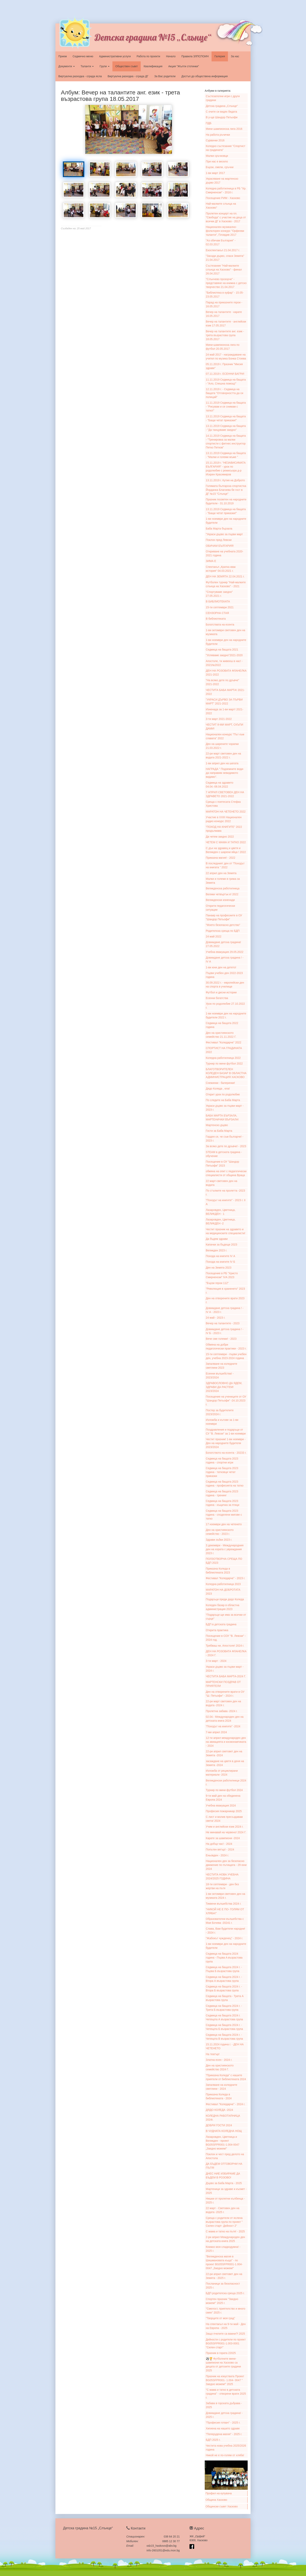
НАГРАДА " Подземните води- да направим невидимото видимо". (225, 772)
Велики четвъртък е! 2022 (222, 894)
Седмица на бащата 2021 (222, 649)
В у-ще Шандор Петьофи (222, 117)
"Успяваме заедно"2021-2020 (224, 655)
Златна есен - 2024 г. (219, 2059)
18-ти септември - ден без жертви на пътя (222, 1886)
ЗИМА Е (211, 561)
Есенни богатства (217, 998)
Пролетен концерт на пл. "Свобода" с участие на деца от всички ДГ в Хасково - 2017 (226, 217)
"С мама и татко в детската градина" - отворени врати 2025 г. (226, 2393)
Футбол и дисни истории (221, 992)
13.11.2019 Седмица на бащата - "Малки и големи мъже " (226, 455)
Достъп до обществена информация (204, 76)
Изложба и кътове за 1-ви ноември (222, 1421)
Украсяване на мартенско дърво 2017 (222, 180)
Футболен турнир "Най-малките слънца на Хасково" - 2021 (226, 584)
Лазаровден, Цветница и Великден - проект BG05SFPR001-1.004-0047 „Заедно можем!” (222, 2142)
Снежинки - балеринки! (220, 1082)
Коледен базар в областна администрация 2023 (222, 1607)
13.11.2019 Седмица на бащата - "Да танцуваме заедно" (226, 427)
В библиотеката (216, 618)
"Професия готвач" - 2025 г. (223, 2422)
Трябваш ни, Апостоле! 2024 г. (225, 1645)
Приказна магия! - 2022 (220, 857)
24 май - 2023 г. (215, 1317)
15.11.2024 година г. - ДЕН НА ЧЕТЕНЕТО (225, 2046)
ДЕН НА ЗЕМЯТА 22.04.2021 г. (225, 576)
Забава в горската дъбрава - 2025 (224, 2405)
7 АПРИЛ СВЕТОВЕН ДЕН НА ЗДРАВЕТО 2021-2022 (225, 794)
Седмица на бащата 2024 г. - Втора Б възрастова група (224, 1988)
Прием (62, 56)
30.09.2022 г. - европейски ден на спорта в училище (225, 984)
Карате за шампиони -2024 (223, 1838)
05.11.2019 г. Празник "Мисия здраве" (224, 366)
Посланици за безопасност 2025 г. (223, 2285)
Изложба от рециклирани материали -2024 (222, 1772)
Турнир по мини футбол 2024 (224, 1790)
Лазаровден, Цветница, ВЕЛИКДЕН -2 (221, 1221)
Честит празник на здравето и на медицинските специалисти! (225, 1231)
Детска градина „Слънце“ (222, 106)
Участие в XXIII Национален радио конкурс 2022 (224, 819)
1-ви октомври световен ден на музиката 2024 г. (225, 1895)
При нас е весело (217, 161)
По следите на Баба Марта (223, 1100)
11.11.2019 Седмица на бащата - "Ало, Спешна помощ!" (226, 381)
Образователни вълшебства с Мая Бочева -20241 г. (225, 1920)
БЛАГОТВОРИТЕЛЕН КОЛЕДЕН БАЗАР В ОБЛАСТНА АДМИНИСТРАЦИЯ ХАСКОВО (226, 1073)
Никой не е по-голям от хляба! (225, 2455)
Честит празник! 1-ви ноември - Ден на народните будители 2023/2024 (226, 1443)
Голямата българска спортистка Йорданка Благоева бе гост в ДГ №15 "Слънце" (226, 489)
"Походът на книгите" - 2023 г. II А (226, 1202)
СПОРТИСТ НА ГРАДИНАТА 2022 (224, 1050)
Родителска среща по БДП (223, 930)
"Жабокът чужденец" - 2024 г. (224, 1938)
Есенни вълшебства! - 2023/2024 (220, 1375)
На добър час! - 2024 (219, 1843)
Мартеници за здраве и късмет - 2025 (226, 2190)
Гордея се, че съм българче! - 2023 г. (224, 1138)
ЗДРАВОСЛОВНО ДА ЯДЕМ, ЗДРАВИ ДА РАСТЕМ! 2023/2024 (224, 1387)
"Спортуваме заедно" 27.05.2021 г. (219, 593)
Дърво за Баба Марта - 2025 (224, 2183)
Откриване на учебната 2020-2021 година (224, 553)
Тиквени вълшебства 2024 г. (223, 1903)
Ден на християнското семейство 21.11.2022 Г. (221, 1034)
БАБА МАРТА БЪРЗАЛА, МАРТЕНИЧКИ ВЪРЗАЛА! (222, 1117)
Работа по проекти (148, 56)
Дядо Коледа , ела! (218, 1088)
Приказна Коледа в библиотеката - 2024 (219, 2096)
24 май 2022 (213, 936)
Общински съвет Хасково (221, 2506)
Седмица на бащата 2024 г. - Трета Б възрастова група (224, 2007)
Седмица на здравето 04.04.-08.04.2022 (219, 784)
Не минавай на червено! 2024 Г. (226, 1832)
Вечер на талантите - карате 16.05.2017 (224, 313)
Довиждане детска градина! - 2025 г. (224, 2414)
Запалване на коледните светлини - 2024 (221, 2086)
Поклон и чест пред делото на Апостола (225, 2156)
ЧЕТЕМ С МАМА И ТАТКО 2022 (226, 842)
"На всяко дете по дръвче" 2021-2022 (222, 682)
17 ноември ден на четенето (224, 1524)
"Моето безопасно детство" (223, 924)
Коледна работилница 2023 (223, 1584)
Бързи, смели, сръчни (220, 167)
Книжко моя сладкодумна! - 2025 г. (223, 2248)
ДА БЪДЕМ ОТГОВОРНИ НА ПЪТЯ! (224, 2165)
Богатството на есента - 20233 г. (226, 1452)
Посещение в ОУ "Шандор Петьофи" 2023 (222, 1163)
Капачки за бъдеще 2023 (221, 1244)
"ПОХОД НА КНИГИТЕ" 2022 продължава (224, 828)
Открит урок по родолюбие (223, 1094)
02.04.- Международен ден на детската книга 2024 (225, 1718)
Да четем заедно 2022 (220, 836)
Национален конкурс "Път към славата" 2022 (225, 736)
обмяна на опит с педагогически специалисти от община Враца (226, 1173)
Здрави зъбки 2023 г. (219, 1539)
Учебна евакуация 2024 (221, 1805)
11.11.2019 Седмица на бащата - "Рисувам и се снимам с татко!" (226, 406)
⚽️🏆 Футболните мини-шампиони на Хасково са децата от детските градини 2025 (223, 2364)
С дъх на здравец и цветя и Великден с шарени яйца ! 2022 (226, 850)
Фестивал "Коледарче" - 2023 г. (225, 1578)
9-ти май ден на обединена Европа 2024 (223, 1797)
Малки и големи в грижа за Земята (223, 880)
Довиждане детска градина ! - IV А (225, 959)
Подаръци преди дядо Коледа (225, 1599)
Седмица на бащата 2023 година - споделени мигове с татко (224, 1514)
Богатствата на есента (220, 624)
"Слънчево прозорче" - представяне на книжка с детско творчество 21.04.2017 (226, 283)
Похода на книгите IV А (220, 1256)
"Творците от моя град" (220, 2318)
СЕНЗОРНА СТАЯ (217, 613)
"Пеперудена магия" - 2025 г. (224, 2434)
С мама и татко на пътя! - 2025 (225, 2231)
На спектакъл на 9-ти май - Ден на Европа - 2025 (226, 2326)
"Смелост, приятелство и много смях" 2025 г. (225, 2310)
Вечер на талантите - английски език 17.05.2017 (226, 323)
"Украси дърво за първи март (224, 534)
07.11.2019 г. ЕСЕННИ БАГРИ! (225, 373)
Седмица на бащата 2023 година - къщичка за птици (222, 1502)
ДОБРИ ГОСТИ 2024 (219, 2125)
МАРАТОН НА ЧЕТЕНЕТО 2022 (226, 811)
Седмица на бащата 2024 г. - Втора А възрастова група (224, 1978)
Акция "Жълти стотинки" (183, 66)
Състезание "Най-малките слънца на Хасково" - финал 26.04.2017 (224, 269)
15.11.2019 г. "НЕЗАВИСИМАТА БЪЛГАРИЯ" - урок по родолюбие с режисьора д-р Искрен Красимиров (226, 468)
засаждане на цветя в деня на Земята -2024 (225, 1763)
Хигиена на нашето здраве (223, 2428)
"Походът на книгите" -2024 (223, 1726)
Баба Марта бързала (219, 528)
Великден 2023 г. (216, 1250)
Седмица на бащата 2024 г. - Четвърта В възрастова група (224, 2036)
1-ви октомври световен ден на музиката (225, 632)
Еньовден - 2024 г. (217, 1855)
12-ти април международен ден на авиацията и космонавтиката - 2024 (226, 1741)
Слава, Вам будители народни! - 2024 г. (225, 1930)
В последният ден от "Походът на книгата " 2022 (225, 865)
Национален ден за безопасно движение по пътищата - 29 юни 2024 (226, 1864)
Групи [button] (104, 66)
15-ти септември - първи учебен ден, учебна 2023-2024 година (226, 1356)
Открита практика (217, 1630)
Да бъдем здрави (217, 1238)
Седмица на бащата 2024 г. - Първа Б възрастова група (224, 1969)
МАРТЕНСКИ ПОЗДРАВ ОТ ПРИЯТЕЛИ (223, 1683)
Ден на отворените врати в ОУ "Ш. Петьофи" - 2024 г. (225, 1693)
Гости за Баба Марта (219, 1130)
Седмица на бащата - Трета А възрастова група (225, 1998)
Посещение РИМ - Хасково (223, 198)
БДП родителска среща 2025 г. (225, 2293)
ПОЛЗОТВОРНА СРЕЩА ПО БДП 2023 (224, 1560)
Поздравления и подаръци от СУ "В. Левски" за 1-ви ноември (226, 1431)
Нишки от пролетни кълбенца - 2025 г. (225, 2200)
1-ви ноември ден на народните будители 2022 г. (226, 1015)
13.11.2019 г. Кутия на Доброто (225, 480)
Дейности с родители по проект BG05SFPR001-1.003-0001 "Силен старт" (226, 2343)
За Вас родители (164, 76)
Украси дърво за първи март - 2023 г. (225, 1107)
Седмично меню (83, 56)
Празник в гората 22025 (221, 2353)
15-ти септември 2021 (220, 607)
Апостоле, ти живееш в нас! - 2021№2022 (224, 663)
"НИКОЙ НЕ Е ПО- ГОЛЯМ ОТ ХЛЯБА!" (225, 1911)
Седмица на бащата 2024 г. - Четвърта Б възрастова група (224, 2026)
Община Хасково (216, 2499)
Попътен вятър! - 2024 (220, 1849)
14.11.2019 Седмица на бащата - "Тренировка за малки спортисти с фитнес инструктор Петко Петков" (226, 441)
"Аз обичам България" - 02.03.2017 (221, 242)
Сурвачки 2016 (215, 140)
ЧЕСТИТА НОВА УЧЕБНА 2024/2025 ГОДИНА (222, 1876)
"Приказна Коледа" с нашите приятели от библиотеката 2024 (226, 2077)
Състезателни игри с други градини (223, 98)
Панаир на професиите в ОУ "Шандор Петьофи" (224, 917)
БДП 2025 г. (213, 2439)
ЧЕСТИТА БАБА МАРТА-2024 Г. (226, 1676)
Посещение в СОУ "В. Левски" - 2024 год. (226, 1637)
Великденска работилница (222, 888)
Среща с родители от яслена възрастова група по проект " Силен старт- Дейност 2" (224, 2221)
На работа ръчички (218, 134)
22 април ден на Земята (221, 873)
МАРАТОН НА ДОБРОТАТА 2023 (223, 1591)
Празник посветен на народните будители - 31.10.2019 (226, 501)
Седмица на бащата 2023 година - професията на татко (225, 1483)
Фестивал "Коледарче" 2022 (223, 1042)
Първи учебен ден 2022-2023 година (224, 974)
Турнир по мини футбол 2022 (224, 1063)
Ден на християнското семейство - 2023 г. (220, 1531)
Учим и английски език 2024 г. (224, 1826)
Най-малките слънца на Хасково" (221, 205)
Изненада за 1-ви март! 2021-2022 (224, 711)
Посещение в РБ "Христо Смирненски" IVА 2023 (222, 1275)
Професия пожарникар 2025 (224, 1811)
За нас (235, 56)
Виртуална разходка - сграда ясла (80, 76)
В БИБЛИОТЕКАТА (218, 601)
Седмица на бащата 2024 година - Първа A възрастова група (224, 1957)
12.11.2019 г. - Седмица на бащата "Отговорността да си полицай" (224, 393)
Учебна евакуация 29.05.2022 (224, 951)
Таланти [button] (87, 66)
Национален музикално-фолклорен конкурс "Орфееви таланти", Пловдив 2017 (225, 230)
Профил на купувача (218, 2493)
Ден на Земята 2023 (218, 1267)
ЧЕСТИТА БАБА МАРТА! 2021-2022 (225, 691)
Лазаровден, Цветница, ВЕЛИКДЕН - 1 (221, 1211)
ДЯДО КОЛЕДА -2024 (219, 2109)
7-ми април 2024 (216, 1732)
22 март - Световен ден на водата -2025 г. (222, 2210)
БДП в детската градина (221, 1624)
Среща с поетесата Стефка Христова (223, 803)
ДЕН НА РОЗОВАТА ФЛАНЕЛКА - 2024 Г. (226, 1653)
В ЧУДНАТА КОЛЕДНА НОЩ (224, 2130)
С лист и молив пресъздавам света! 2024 (224, 1818)
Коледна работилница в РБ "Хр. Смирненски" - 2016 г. (226, 190)
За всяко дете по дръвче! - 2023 (226, 1146)
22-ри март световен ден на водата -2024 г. (223, 1703)
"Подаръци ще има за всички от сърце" (226, 1616)
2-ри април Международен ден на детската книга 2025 (225, 2239)
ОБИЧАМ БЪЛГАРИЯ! (220, 545)
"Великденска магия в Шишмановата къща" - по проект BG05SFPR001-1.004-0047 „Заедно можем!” (224, 2262)
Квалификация (153, 66)
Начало (171, 56)
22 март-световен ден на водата (221, 1182)
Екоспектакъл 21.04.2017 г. (223, 250)
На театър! (213, 2054)
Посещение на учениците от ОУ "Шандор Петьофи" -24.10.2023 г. (226, 1400)
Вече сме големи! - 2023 (221, 1338)
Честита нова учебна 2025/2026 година (226, 2447)
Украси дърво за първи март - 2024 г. (225, 1668)
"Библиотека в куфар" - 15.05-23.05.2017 (225, 294)
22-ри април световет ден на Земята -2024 (224, 1753)
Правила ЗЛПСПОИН (195, 56)
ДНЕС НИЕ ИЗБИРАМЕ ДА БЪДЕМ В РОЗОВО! (223, 2175)
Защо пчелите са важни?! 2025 (225, 2333)
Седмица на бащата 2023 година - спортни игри (222, 1460)
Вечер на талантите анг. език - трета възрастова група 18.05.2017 (225, 335)
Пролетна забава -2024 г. (222, 1711)
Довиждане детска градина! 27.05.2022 (223, 944)
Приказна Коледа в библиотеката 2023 (218, 1570)
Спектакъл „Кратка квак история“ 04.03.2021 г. (221, 568)
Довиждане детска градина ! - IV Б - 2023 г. (225, 1331)
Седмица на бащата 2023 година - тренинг (222, 1493)
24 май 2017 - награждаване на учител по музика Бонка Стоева (226, 356)
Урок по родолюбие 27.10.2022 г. (225, 1005)
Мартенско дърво (217, 1125)
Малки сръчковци (217, 155)
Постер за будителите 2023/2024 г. (220, 1412)
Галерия (219, 56)
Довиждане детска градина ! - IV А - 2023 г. (225, 1310)
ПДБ (209, 123)
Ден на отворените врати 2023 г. (225, 1300)
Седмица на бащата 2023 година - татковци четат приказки (222, 1472)
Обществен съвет (126, 66)
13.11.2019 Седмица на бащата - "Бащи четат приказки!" (226, 418)
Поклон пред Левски (219, 539)
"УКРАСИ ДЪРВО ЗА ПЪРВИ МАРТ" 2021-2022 (224, 701)
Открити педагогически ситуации (220, 907)
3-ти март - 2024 (216, 1660)
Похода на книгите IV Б (220, 1261)
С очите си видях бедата (221, 111)
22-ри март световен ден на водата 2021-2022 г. (223, 755)
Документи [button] (66, 66)
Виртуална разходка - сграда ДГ (128, 76)
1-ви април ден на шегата (222, 763)
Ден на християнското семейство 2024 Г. (220, 2067)
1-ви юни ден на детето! (221, 967)
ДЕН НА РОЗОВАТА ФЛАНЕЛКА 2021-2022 (226, 672)
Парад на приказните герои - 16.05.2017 (224, 304)
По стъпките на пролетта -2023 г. (225, 1192)
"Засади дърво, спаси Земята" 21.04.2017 (225, 257)
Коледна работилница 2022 (223, 1057)
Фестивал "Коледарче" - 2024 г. (225, 2104)
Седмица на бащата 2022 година (222, 1025)
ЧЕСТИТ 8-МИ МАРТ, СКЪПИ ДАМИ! (224, 726)
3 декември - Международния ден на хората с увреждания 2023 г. (225, 1549)
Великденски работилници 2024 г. (226, 1782)
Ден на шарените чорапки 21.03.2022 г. (222, 745)
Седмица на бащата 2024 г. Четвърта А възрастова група (224, 2017)
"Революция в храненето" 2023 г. (225, 1290)
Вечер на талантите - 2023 (222, 1323)
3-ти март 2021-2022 (219, 718)
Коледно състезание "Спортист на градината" (225, 147)
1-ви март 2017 (215, 173)
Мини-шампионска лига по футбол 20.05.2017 (222, 346)
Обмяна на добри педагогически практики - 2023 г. (226, 1346)
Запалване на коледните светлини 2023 (221, 1365)
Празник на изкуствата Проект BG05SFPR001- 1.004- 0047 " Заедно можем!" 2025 (225, 2380)
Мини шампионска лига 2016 (224, 128)
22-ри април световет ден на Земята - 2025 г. (224, 2275)
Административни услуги (115, 56)
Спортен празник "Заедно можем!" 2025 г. (222, 2301)
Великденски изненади (220, 899)
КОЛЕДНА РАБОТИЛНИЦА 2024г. (223, 2117)
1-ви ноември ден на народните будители (226, 520)
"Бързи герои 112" (217, 1283)
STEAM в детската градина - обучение (224, 1154)
